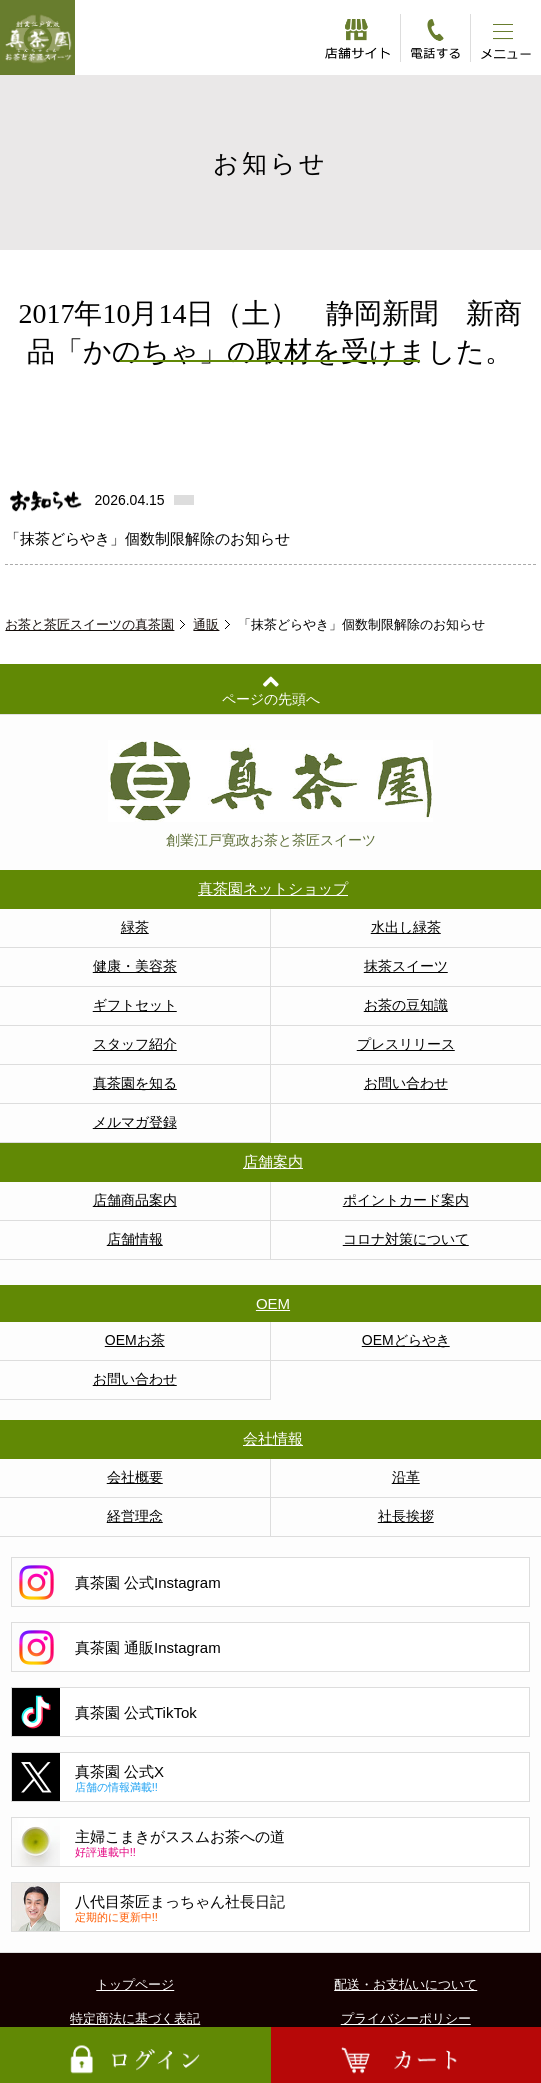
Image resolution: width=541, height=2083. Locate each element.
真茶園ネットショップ (273, 888)
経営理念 (135, 1516)
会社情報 (273, 1438)
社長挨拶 (406, 1516)
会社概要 (135, 1477)
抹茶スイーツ (406, 966)
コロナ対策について (406, 1239)
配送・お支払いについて (405, 1984)
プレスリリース (406, 1044)
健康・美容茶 (135, 966)
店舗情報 (135, 1239)
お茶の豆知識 (406, 1005)
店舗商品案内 (135, 1200)
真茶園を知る (135, 1083)
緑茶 (135, 927)
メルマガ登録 (135, 1122)
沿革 (406, 1477)
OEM (273, 1303)
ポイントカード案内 (406, 1200)
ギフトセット (135, 1005)
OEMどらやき (406, 1340)
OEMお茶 (135, 1340)
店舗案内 (273, 1161)
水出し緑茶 (406, 927)
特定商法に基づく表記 (135, 2018)
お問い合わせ (406, 1083)
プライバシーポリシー (406, 2018)
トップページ (135, 1984)
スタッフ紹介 (135, 1044)
